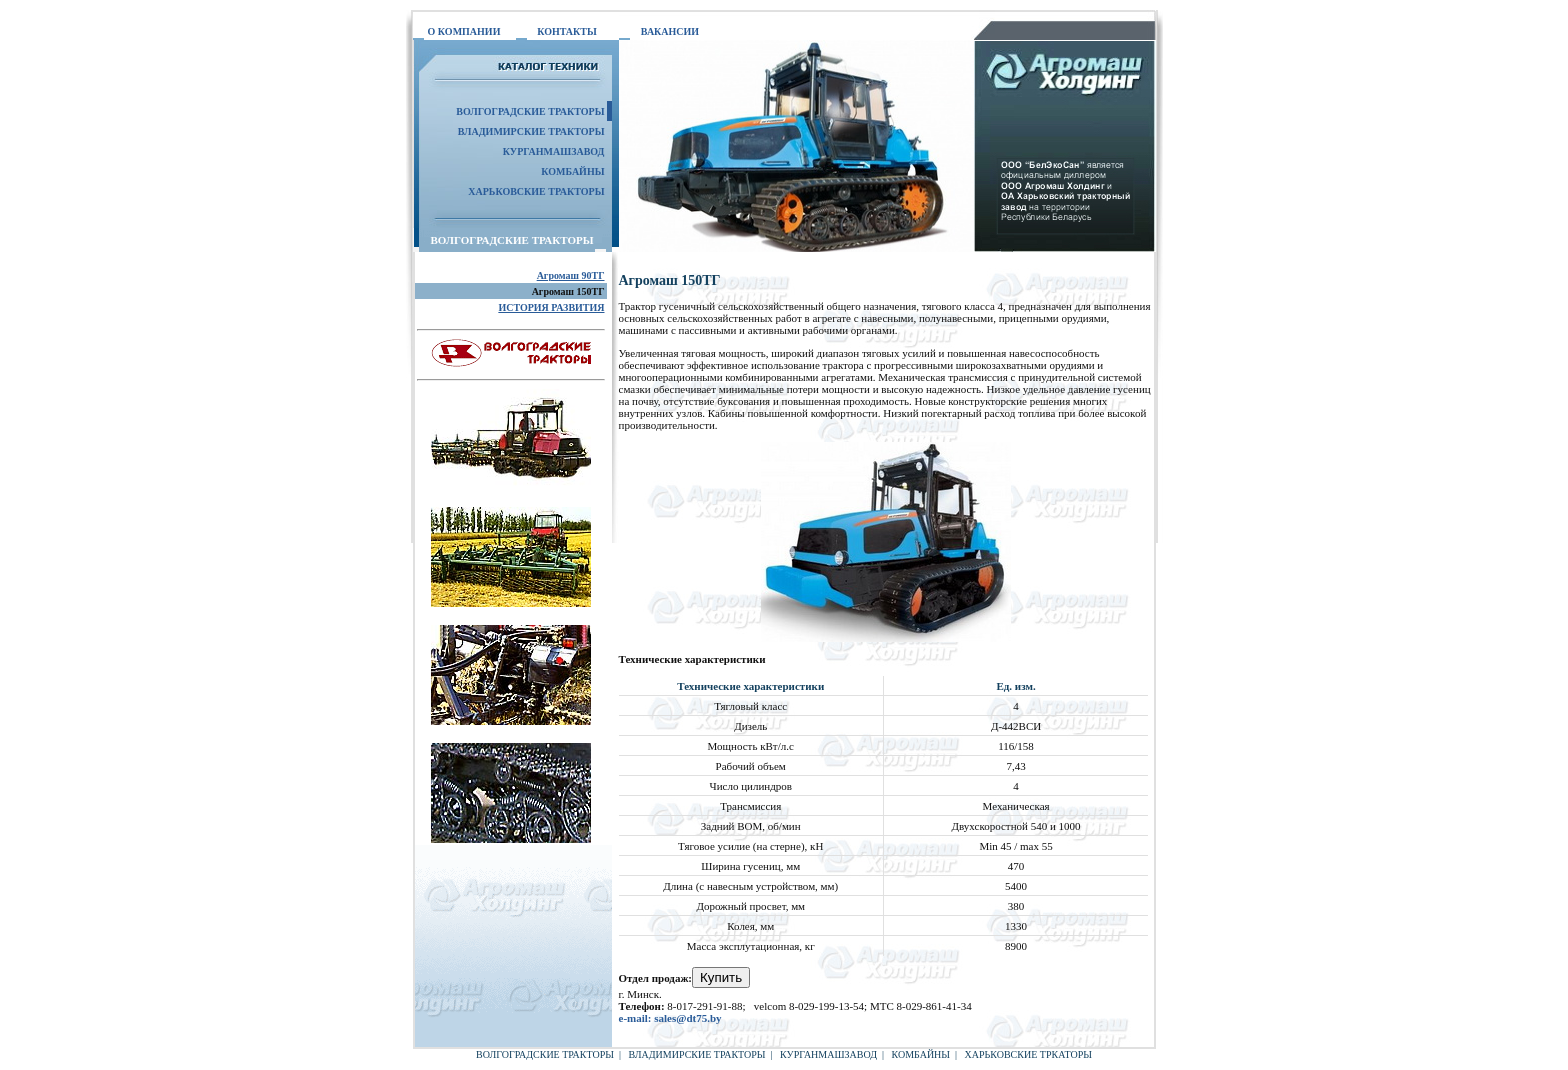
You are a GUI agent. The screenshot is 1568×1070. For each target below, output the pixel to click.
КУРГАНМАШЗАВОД (554, 151)
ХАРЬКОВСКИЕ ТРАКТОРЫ (536, 191)
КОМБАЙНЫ (572, 171)
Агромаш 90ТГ (571, 275)
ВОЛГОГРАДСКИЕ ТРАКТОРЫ (545, 1054)
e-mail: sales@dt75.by (670, 1018)
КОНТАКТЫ (567, 31)
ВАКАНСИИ (670, 31)
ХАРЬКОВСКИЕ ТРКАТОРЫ (1028, 1054)
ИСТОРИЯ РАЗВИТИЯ (551, 307)
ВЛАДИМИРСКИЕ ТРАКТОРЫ (531, 131)
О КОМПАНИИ (464, 31)
